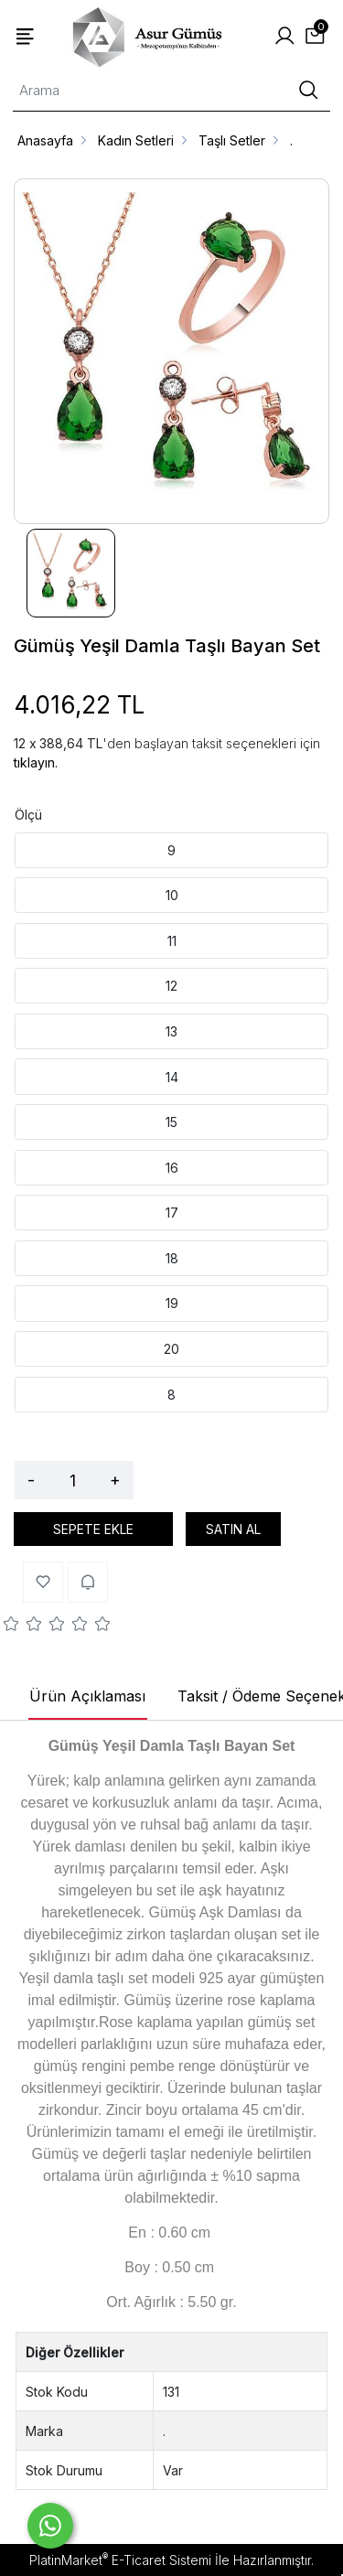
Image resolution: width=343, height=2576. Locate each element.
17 (172, 1212)
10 (172, 895)
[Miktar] (72, 1480)
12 (171, 985)
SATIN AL (233, 1529)
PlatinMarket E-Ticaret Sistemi (120, 2560)
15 (171, 1122)
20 (171, 1349)
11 (172, 941)
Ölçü (28, 814)
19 (172, 1303)
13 (171, 1031)
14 (172, 1077)
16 (172, 1167)
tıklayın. (36, 762)
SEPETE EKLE (93, 1529)
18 (172, 1258)
